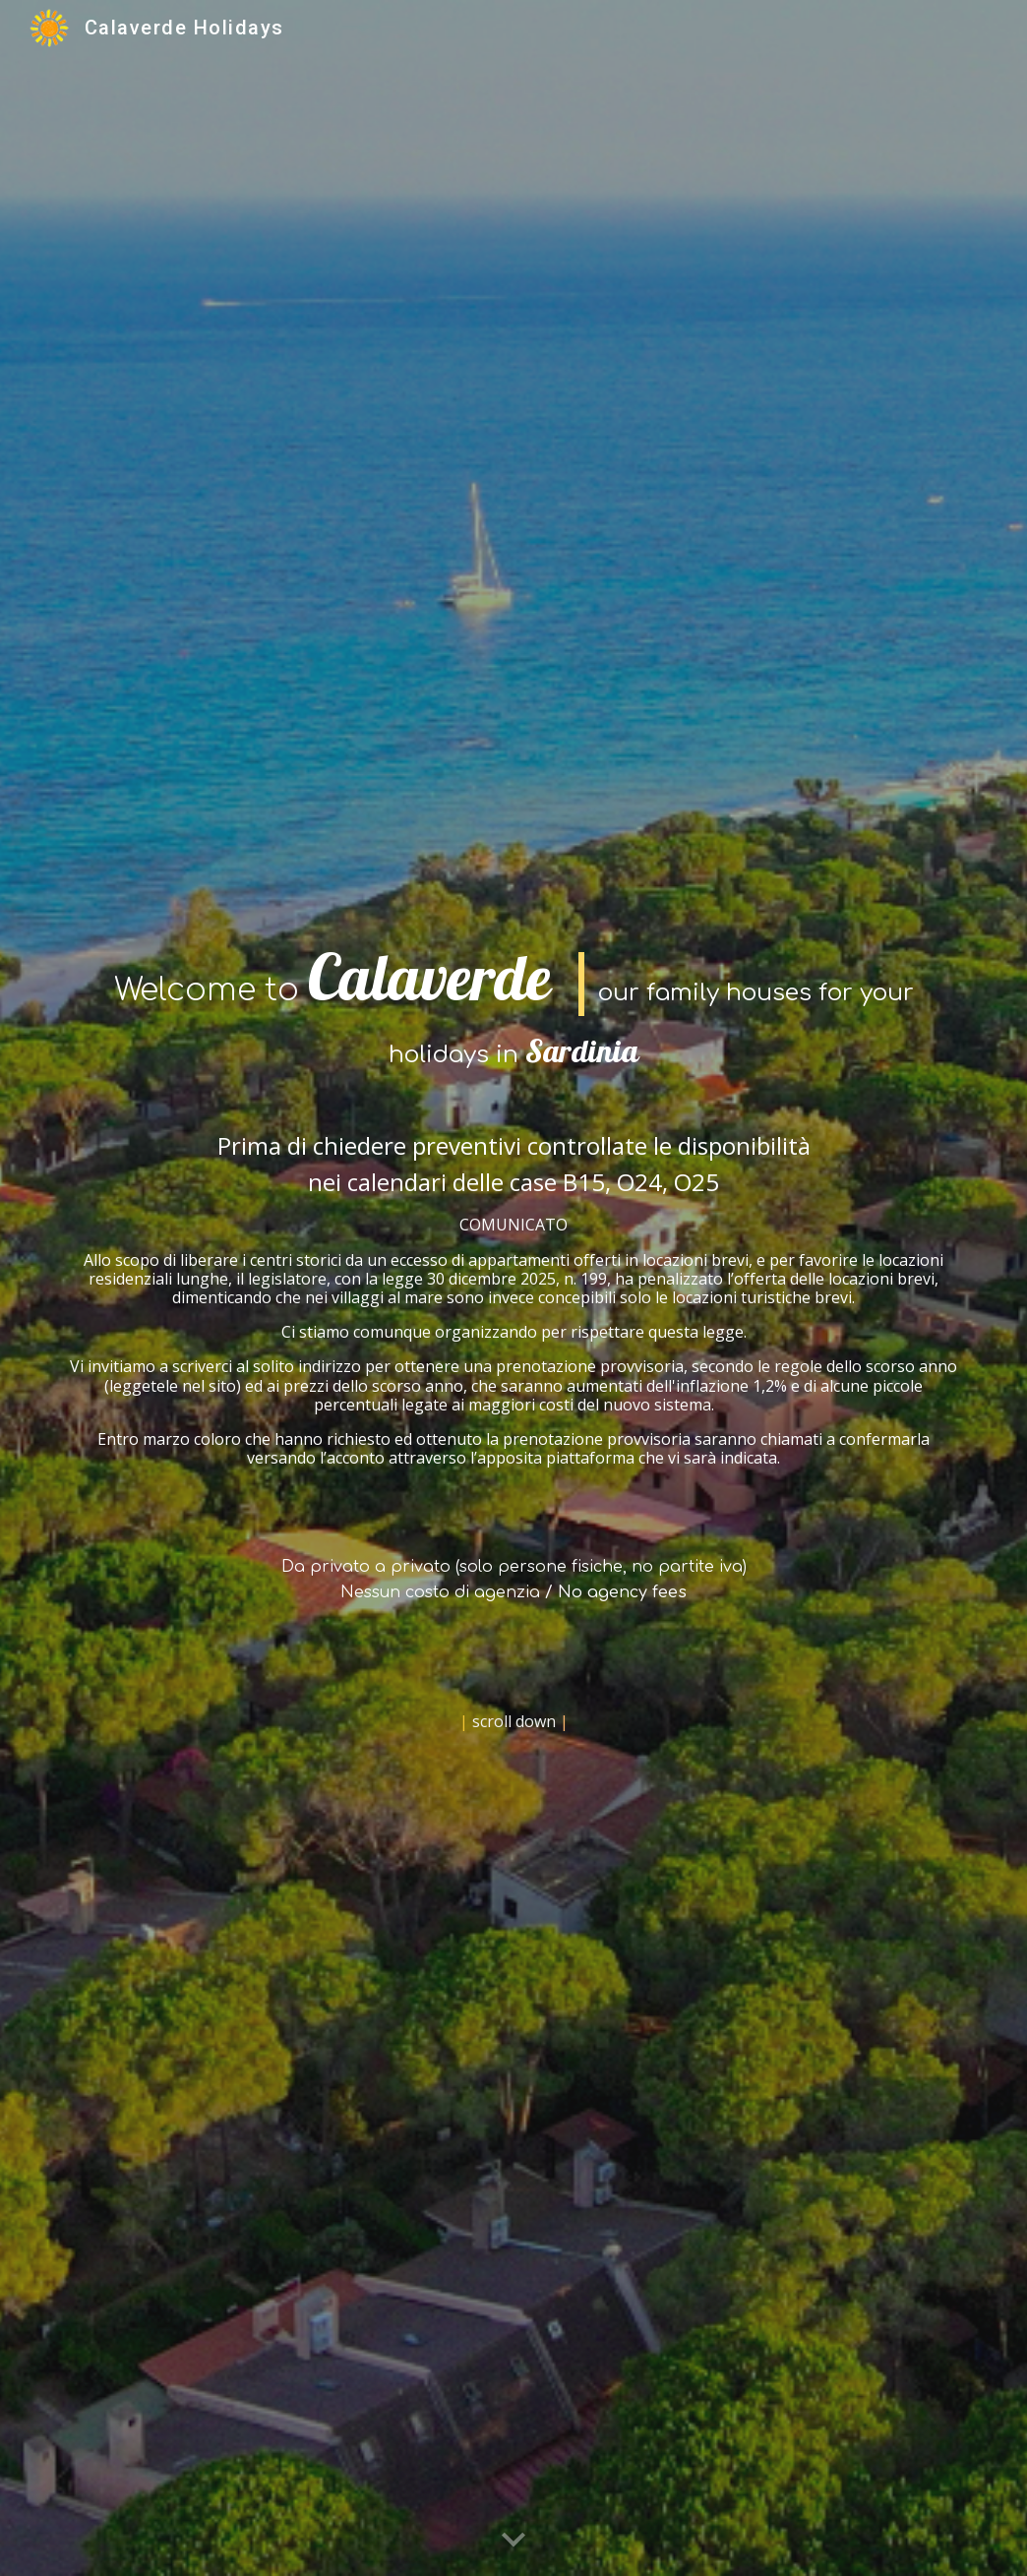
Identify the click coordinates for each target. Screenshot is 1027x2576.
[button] (513, 2540)
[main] (513, 1288)
